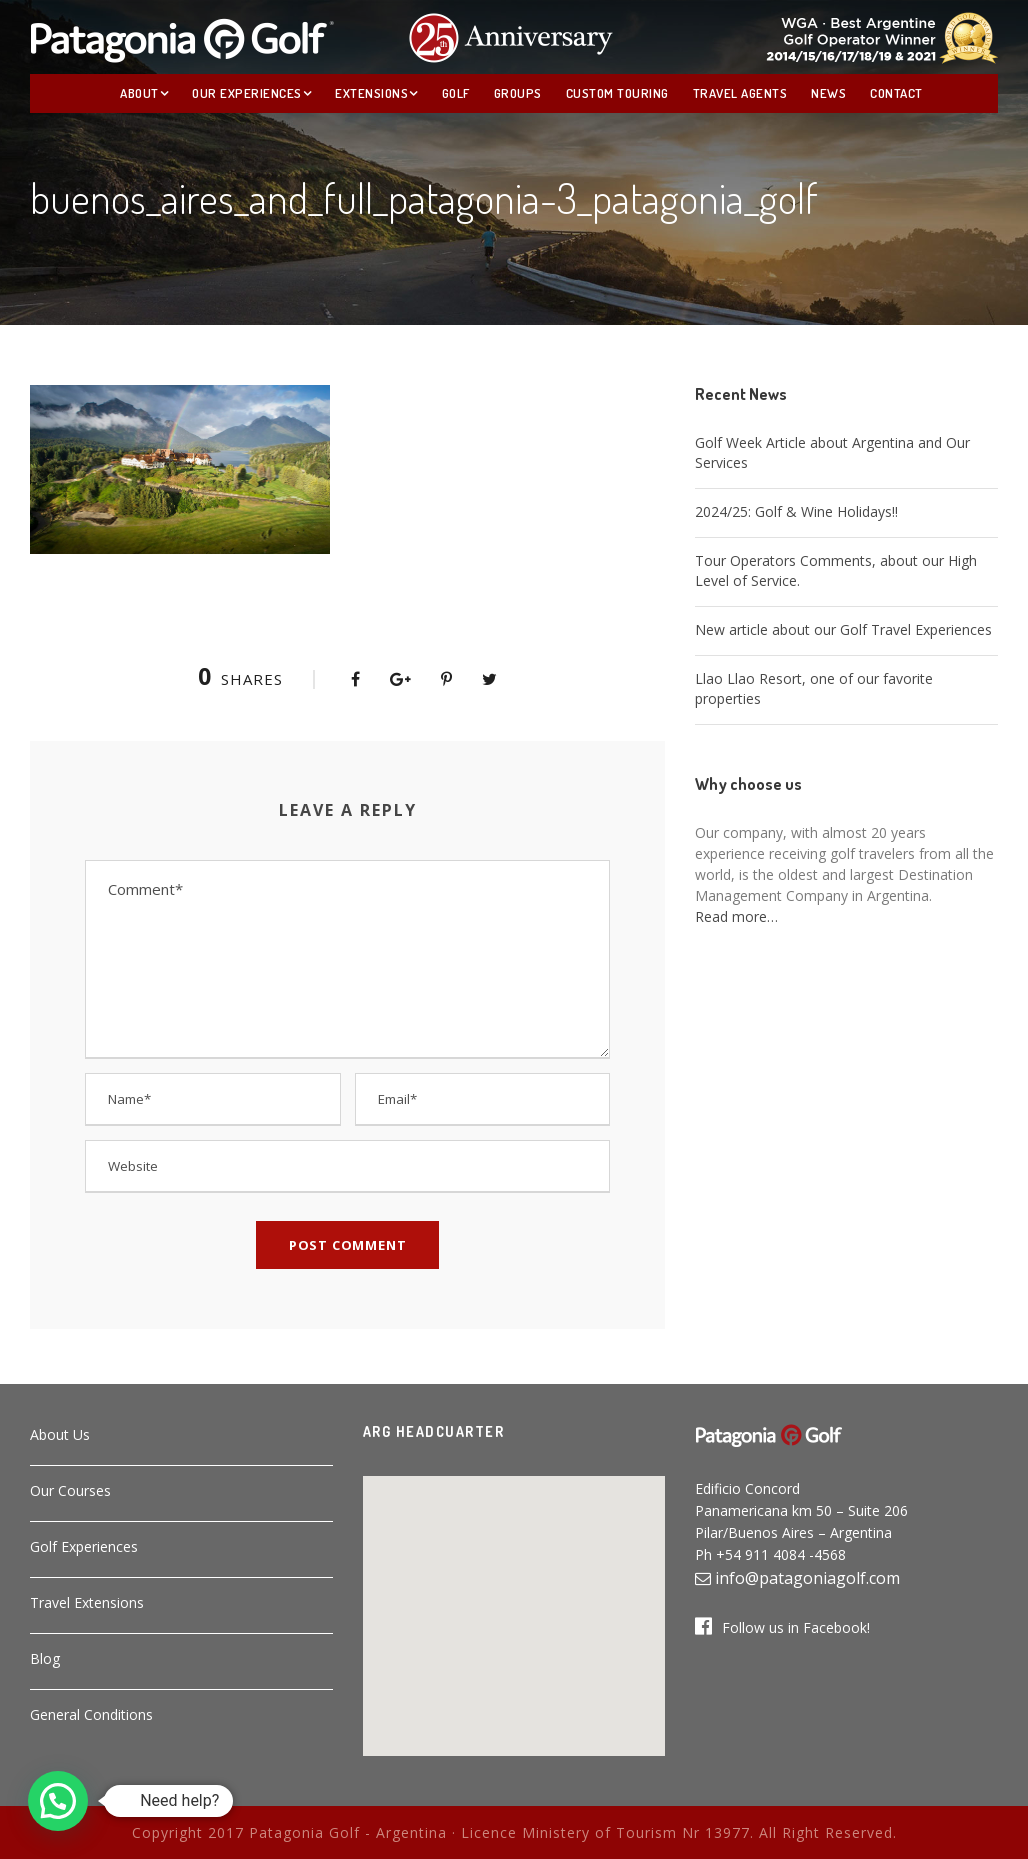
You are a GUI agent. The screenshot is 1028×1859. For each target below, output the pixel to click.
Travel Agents (740, 93)
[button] (514, 1604)
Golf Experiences (84, 1546)
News (828, 93)
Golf (456, 93)
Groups (518, 93)
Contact (896, 93)
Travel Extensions (87, 1602)
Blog (45, 1658)
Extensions (371, 93)
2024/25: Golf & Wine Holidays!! (796, 511)
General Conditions (91, 1714)
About (139, 93)
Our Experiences (247, 93)
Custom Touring (617, 93)
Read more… (736, 916)
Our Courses (70, 1490)
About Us (60, 1434)
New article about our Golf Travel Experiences (843, 629)
